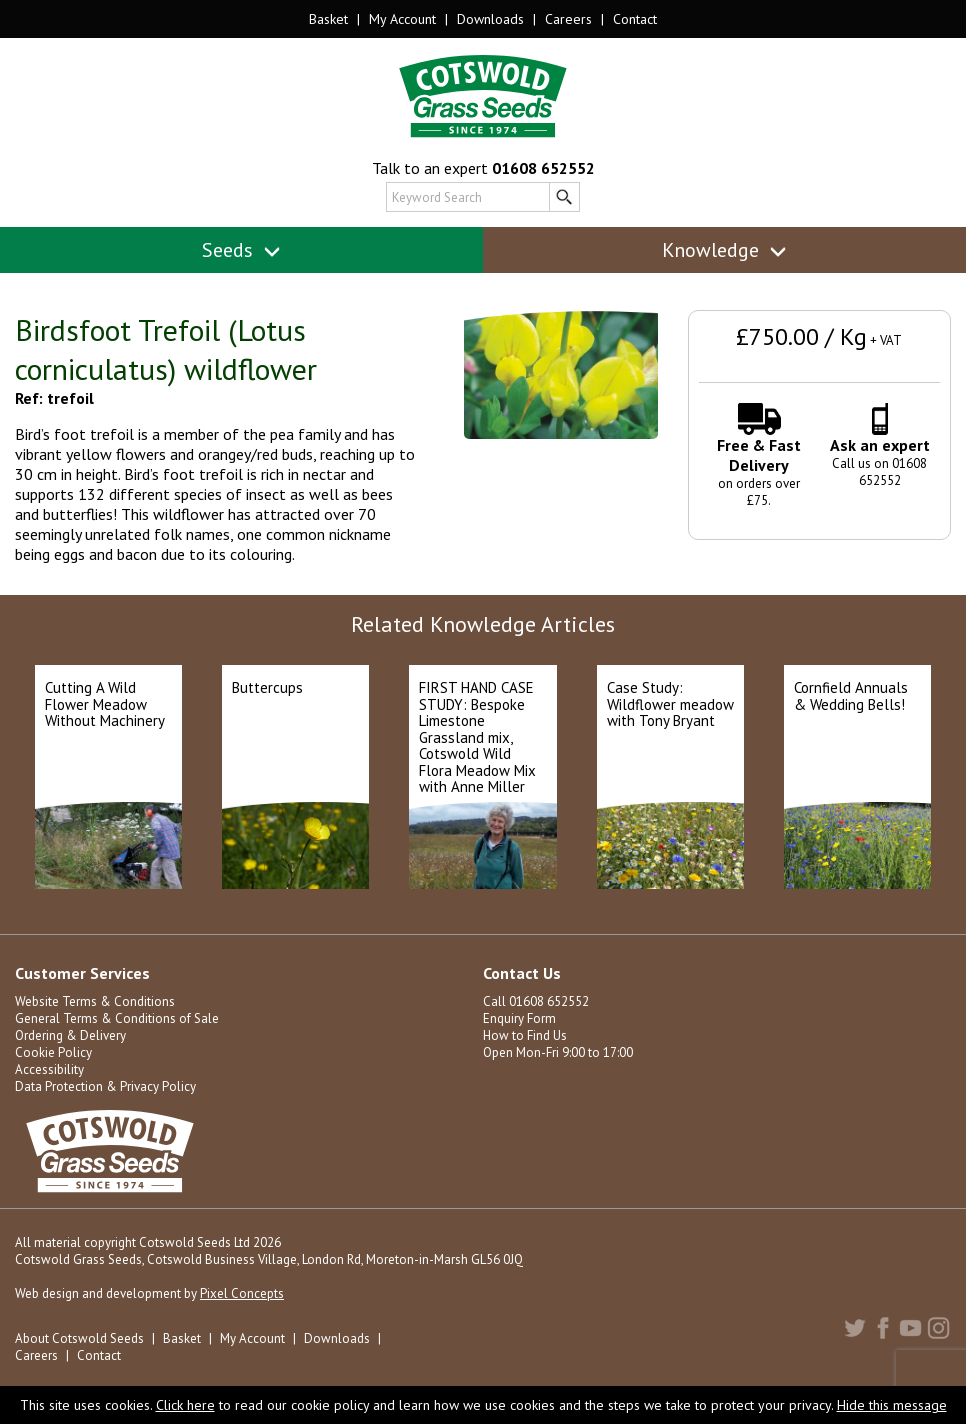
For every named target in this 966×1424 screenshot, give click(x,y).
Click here (185, 1405)
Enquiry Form (519, 1018)
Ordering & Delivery (70, 1035)
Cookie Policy (53, 1052)
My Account (402, 19)
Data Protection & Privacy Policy (105, 1086)
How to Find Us (525, 1035)
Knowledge (724, 250)
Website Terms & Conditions (95, 1001)
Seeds (241, 250)
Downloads (490, 19)
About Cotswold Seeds (79, 1338)
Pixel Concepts (242, 1293)
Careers (568, 19)
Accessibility (49, 1069)
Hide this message (892, 1405)
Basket (328, 19)
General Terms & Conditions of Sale (117, 1018)
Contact (635, 19)
